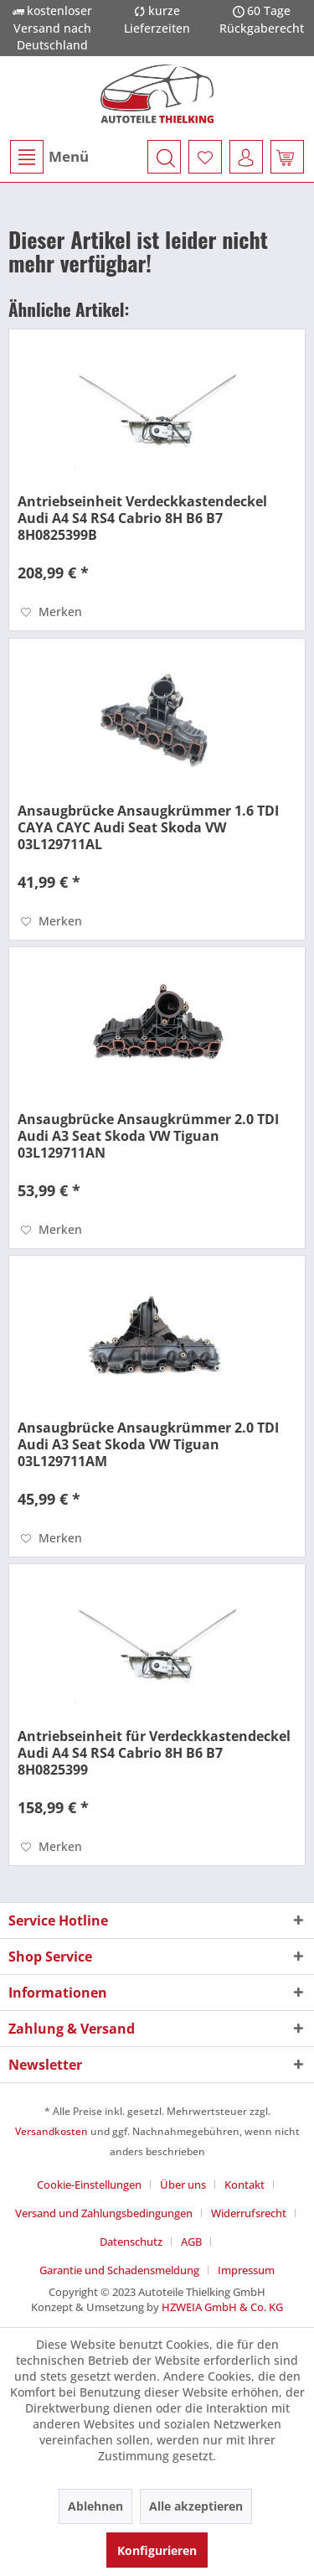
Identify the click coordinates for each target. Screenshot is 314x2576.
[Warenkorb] (287, 157)
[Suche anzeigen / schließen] (164, 157)
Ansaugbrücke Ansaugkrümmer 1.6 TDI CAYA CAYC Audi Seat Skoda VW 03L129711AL (148, 827)
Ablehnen (95, 2506)
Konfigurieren (157, 2550)
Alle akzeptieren (196, 2506)
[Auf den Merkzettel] (51, 612)
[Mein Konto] (246, 157)
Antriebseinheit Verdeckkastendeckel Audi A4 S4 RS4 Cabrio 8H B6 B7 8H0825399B (142, 518)
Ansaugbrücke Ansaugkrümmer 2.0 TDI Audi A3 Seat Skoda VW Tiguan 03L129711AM (148, 1444)
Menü (49, 157)
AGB (191, 2241)
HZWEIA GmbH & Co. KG (222, 2306)
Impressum (246, 2270)
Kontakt (244, 2184)
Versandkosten (51, 2131)
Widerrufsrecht (248, 2213)
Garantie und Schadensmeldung (119, 2270)
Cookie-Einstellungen (89, 2184)
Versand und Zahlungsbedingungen (104, 2213)
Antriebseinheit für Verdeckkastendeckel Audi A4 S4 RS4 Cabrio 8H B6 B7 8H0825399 (154, 1753)
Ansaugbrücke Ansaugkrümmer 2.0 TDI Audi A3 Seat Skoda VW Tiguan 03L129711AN (148, 1136)
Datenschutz (131, 2241)
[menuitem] (48, 157)
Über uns (183, 2184)
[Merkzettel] (205, 157)
